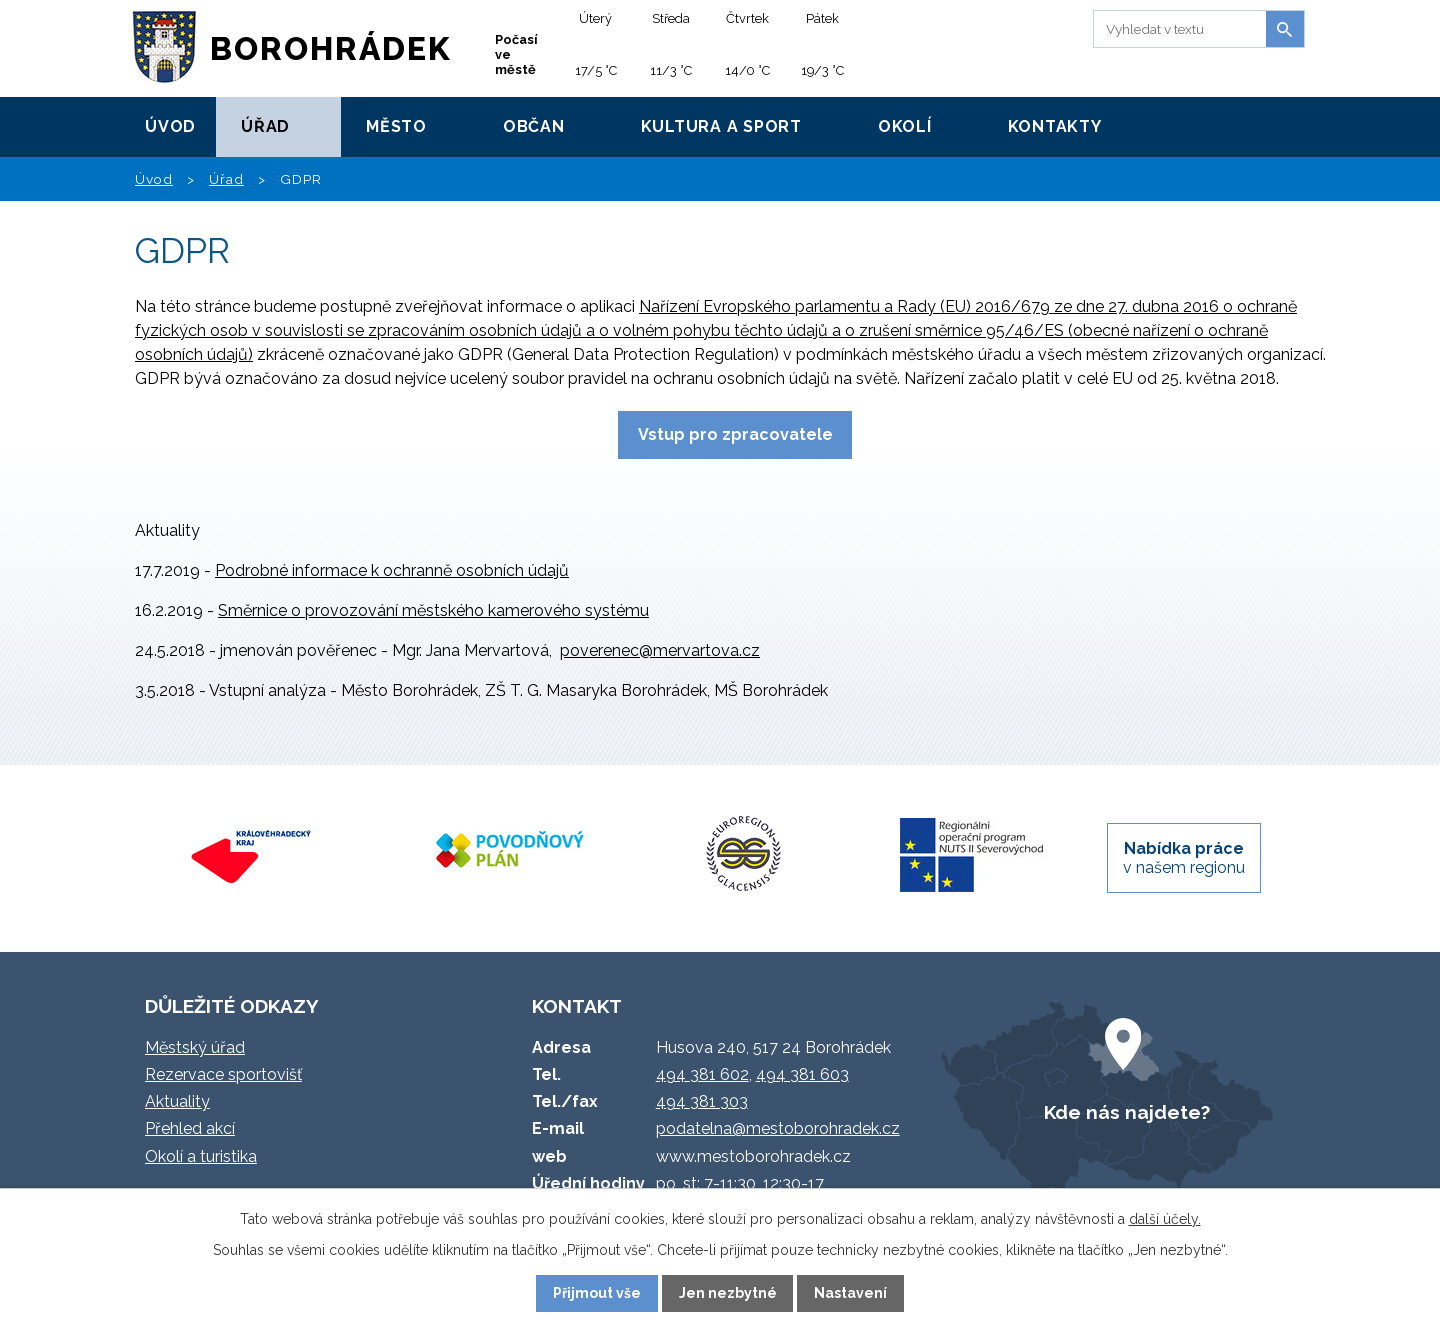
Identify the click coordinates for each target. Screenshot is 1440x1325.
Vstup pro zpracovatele (735, 434)
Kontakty (1055, 126)
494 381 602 (702, 1074)
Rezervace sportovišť (223, 1074)
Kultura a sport (721, 126)
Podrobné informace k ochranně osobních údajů (392, 570)
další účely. (1165, 1219)
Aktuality (177, 1101)
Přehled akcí (190, 1128)
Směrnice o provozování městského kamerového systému (433, 610)
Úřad (265, 126)
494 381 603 (802, 1074)
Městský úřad (195, 1047)
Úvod (170, 126)
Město (396, 126)
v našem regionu (1184, 858)
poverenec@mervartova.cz (660, 650)
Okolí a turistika (201, 1156)
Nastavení (850, 1293)
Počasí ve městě (516, 54)
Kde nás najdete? (1127, 1112)
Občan (534, 126)
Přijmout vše (597, 1293)
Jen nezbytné (728, 1293)
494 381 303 (702, 1101)
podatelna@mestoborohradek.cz (778, 1128)
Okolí (905, 126)
